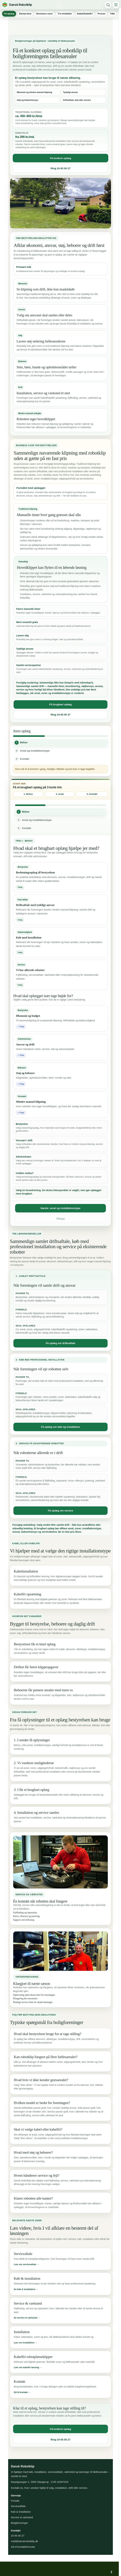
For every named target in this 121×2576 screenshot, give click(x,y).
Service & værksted (22, 2517)
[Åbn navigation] (116, 4)
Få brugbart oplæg (60, 704)
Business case (44, 13)
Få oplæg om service (60, 1510)
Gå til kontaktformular (23, 2546)
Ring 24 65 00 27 (60, 168)
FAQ (112, 13)
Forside (15, 2500)
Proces (101, 13)
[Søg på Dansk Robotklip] (108, 4)
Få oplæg (9, 13)
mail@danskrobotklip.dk (24, 2541)
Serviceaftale (18, 2506)
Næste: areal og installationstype (60, 1208)
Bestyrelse (25, 13)
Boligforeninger (19, 2522)
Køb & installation (21, 2511)
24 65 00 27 (17, 2535)
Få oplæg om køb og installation (60, 1426)
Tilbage (60, 1218)
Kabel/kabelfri (85, 13)
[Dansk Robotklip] (52, 5)
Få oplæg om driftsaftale (60, 1343)
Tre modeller (65, 13)
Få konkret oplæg (60, 158)
